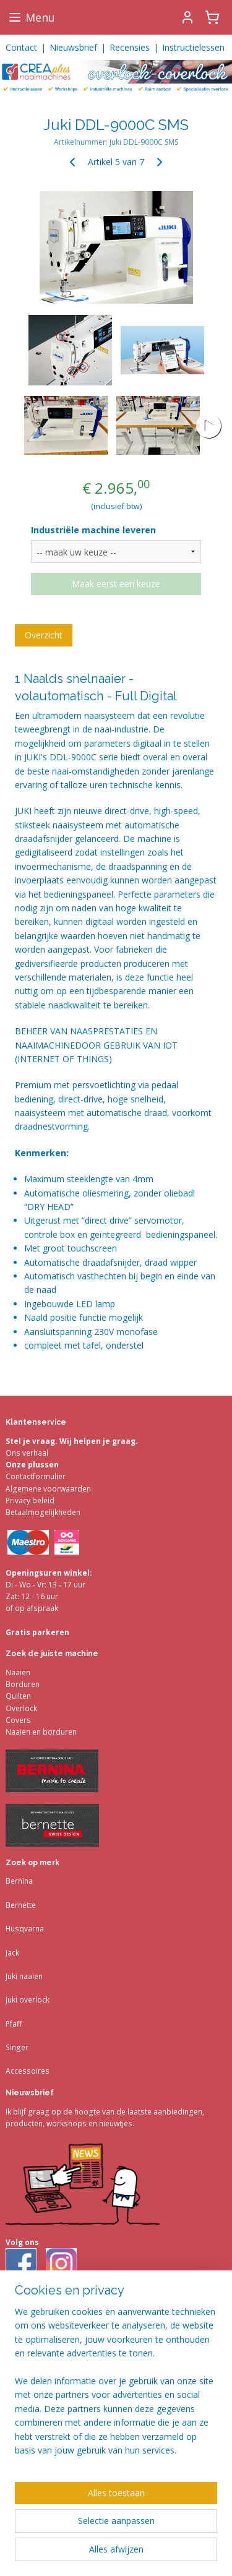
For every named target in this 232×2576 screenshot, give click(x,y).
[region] (116, 2386)
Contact (21, 47)
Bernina (19, 1881)
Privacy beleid (30, 1500)
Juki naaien (24, 1976)
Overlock (21, 1708)
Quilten (18, 1696)
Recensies (130, 47)
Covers (18, 1720)
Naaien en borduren (41, 1732)
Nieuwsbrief (73, 47)
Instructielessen (193, 47)
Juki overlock (27, 1999)
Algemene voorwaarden (48, 1488)
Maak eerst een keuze (116, 584)
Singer (17, 2047)
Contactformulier (36, 1476)
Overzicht (43, 635)
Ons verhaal (27, 1453)
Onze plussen (32, 1464)
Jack (12, 1952)
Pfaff (14, 2024)
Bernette (21, 1905)
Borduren (23, 1684)
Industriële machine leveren (93, 530)
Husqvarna (25, 1928)
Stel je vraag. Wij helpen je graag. (72, 1441)
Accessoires (27, 2071)
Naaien (18, 1672)
